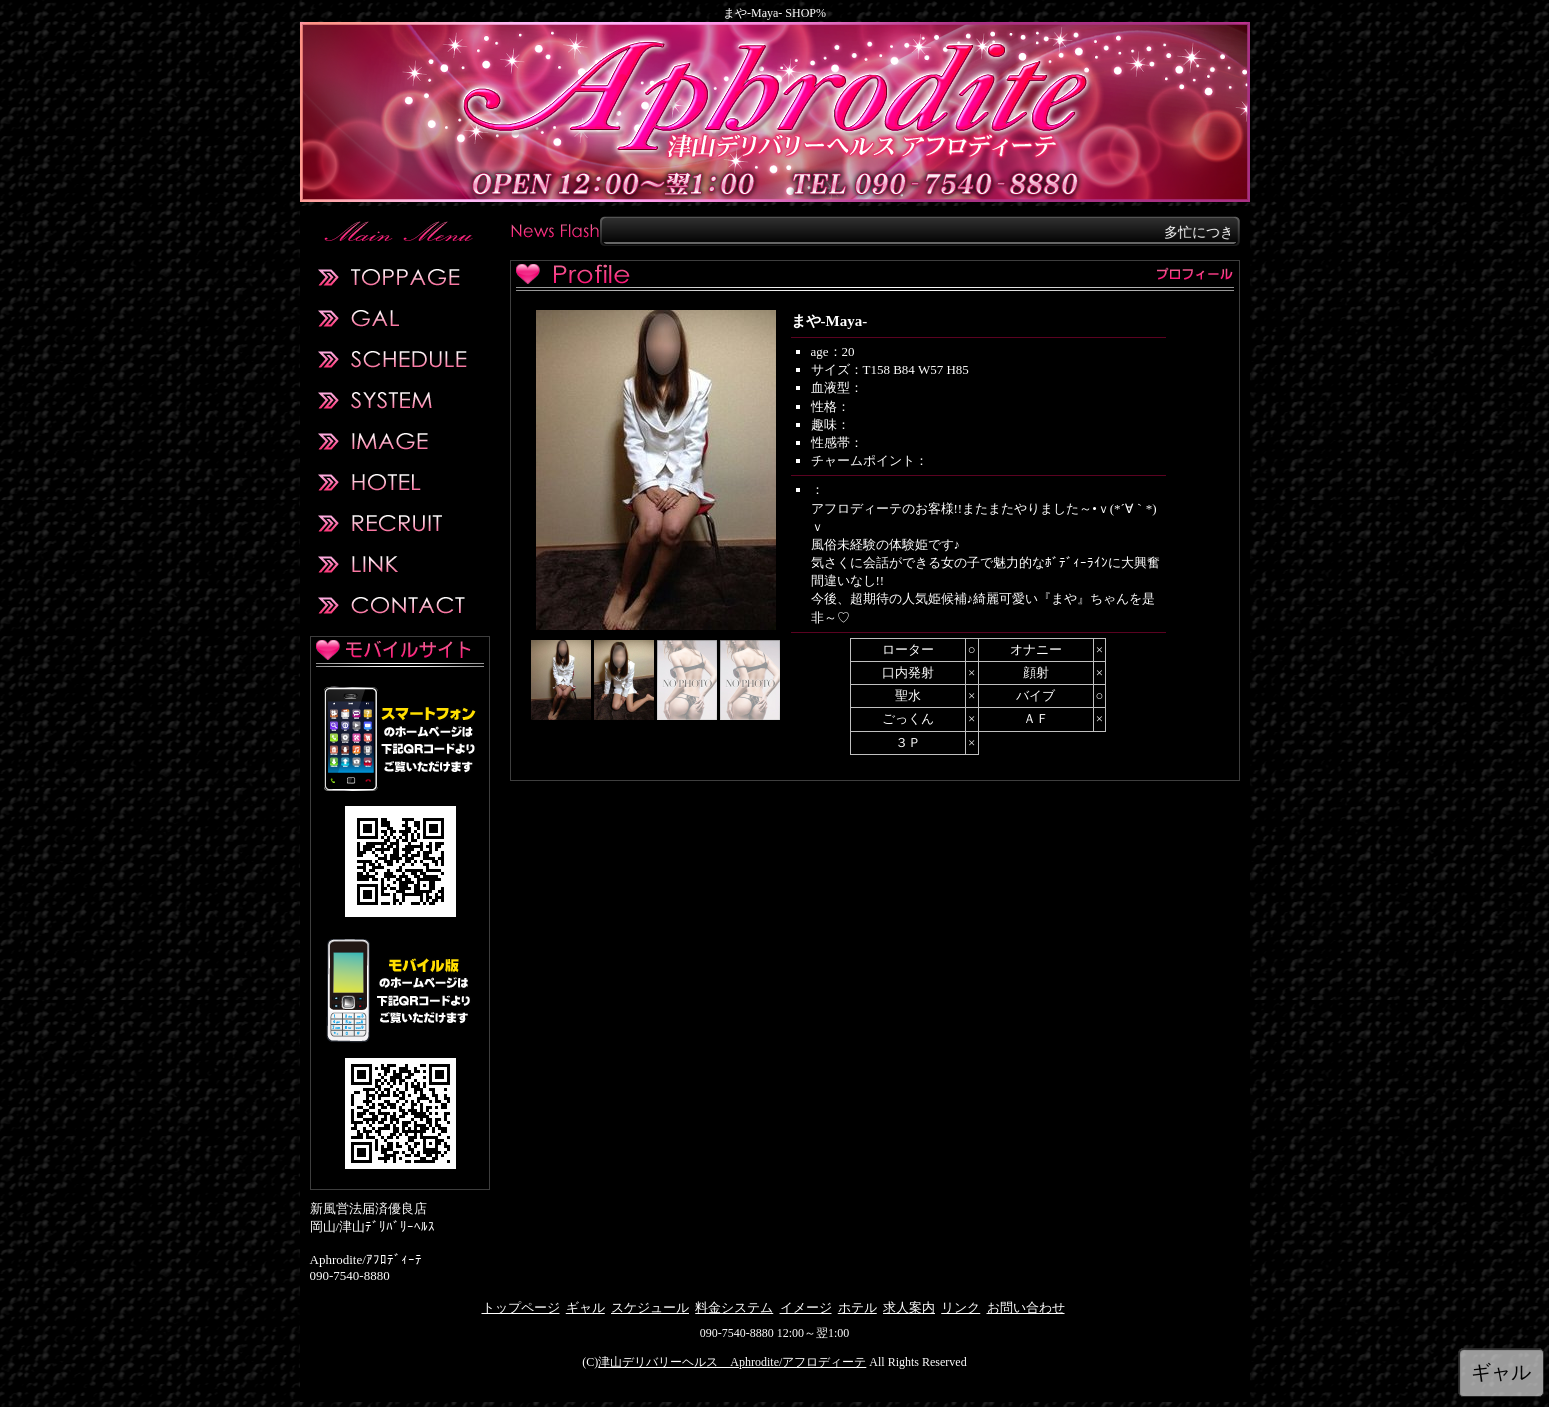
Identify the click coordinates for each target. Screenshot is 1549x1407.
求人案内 (909, 1307)
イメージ (806, 1307)
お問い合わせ (1026, 1307)
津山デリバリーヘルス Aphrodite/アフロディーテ (732, 1362)
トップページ (521, 1307)
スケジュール (650, 1307)
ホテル (857, 1307)
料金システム (734, 1307)
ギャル (585, 1307)
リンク (960, 1307)
